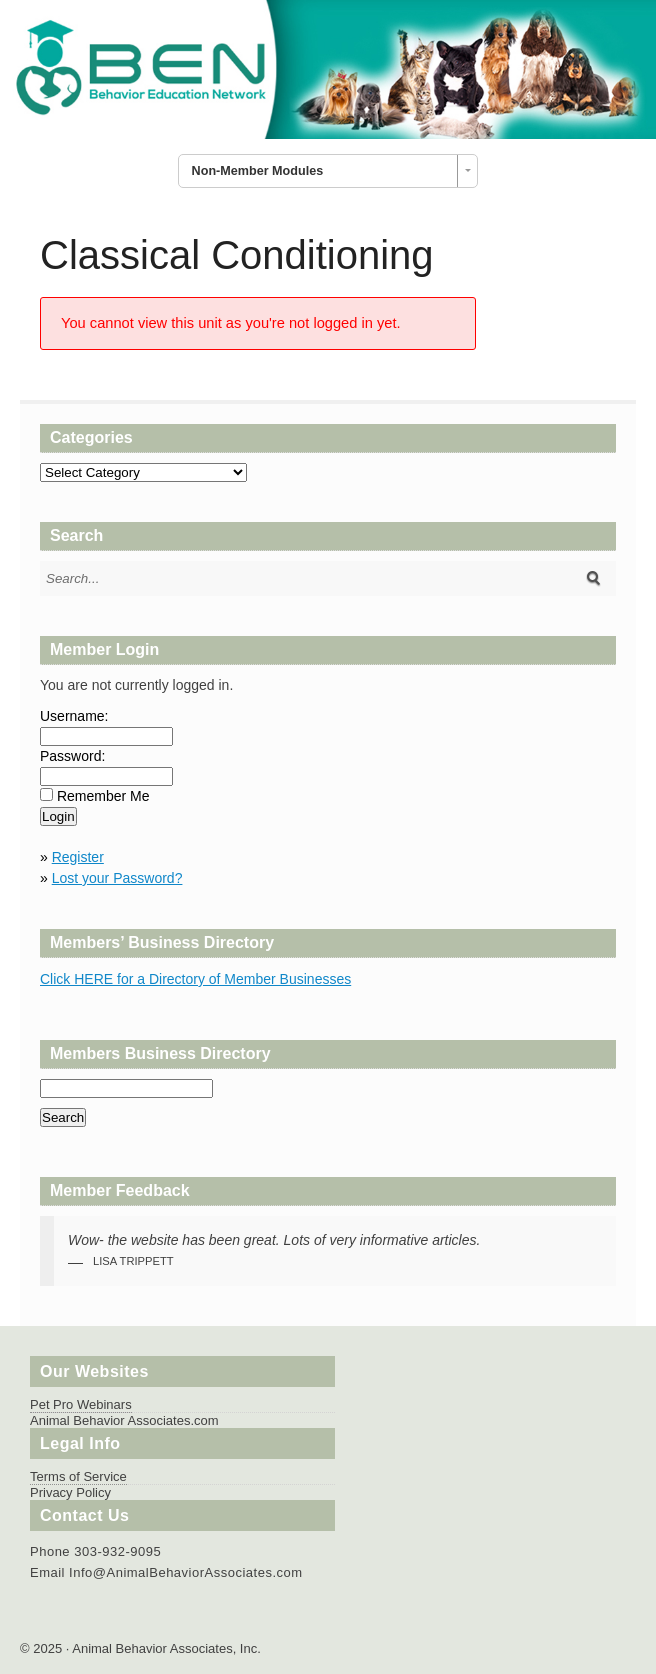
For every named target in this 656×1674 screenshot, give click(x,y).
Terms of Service (78, 1476)
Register (78, 857)
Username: (74, 716)
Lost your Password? (117, 878)
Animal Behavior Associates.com (124, 1420)
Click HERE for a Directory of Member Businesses (195, 979)
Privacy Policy (70, 1492)
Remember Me (103, 796)
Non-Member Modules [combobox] (258, 171)
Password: (72, 756)
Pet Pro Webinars (81, 1404)
